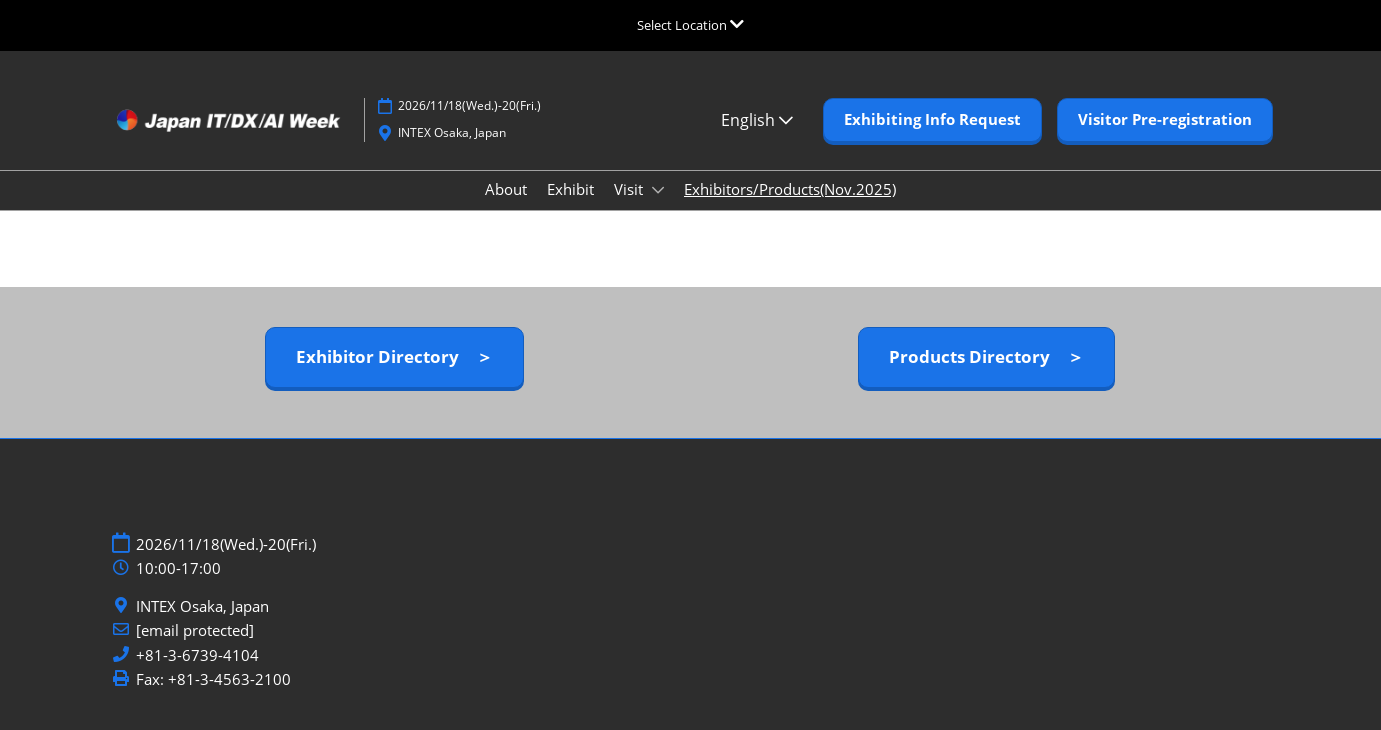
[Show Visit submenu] (658, 190)
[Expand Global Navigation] (690, 25)
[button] (932, 120)
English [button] (757, 120)
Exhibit (570, 189)
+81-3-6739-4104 (197, 655)
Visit (630, 189)
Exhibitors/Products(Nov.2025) (790, 189)
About (506, 189)
